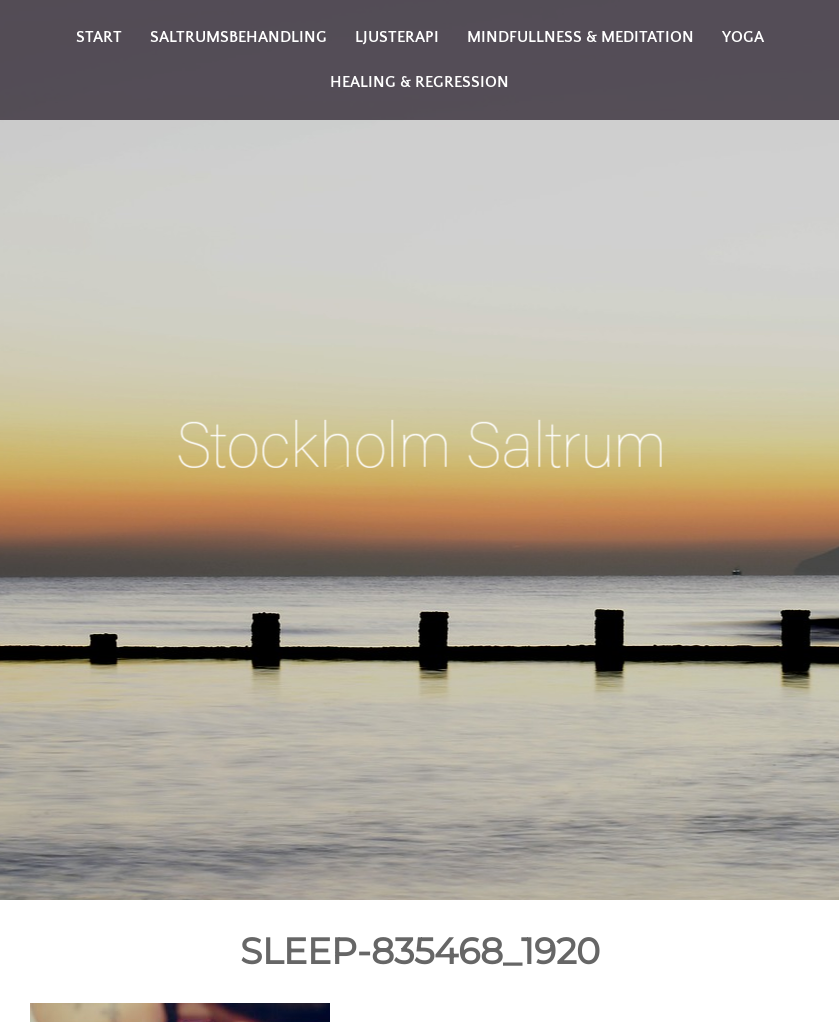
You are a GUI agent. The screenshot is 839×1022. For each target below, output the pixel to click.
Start (99, 37)
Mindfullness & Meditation (580, 37)
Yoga (743, 37)
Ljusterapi (397, 37)
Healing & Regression (419, 82)
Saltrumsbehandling (238, 37)
